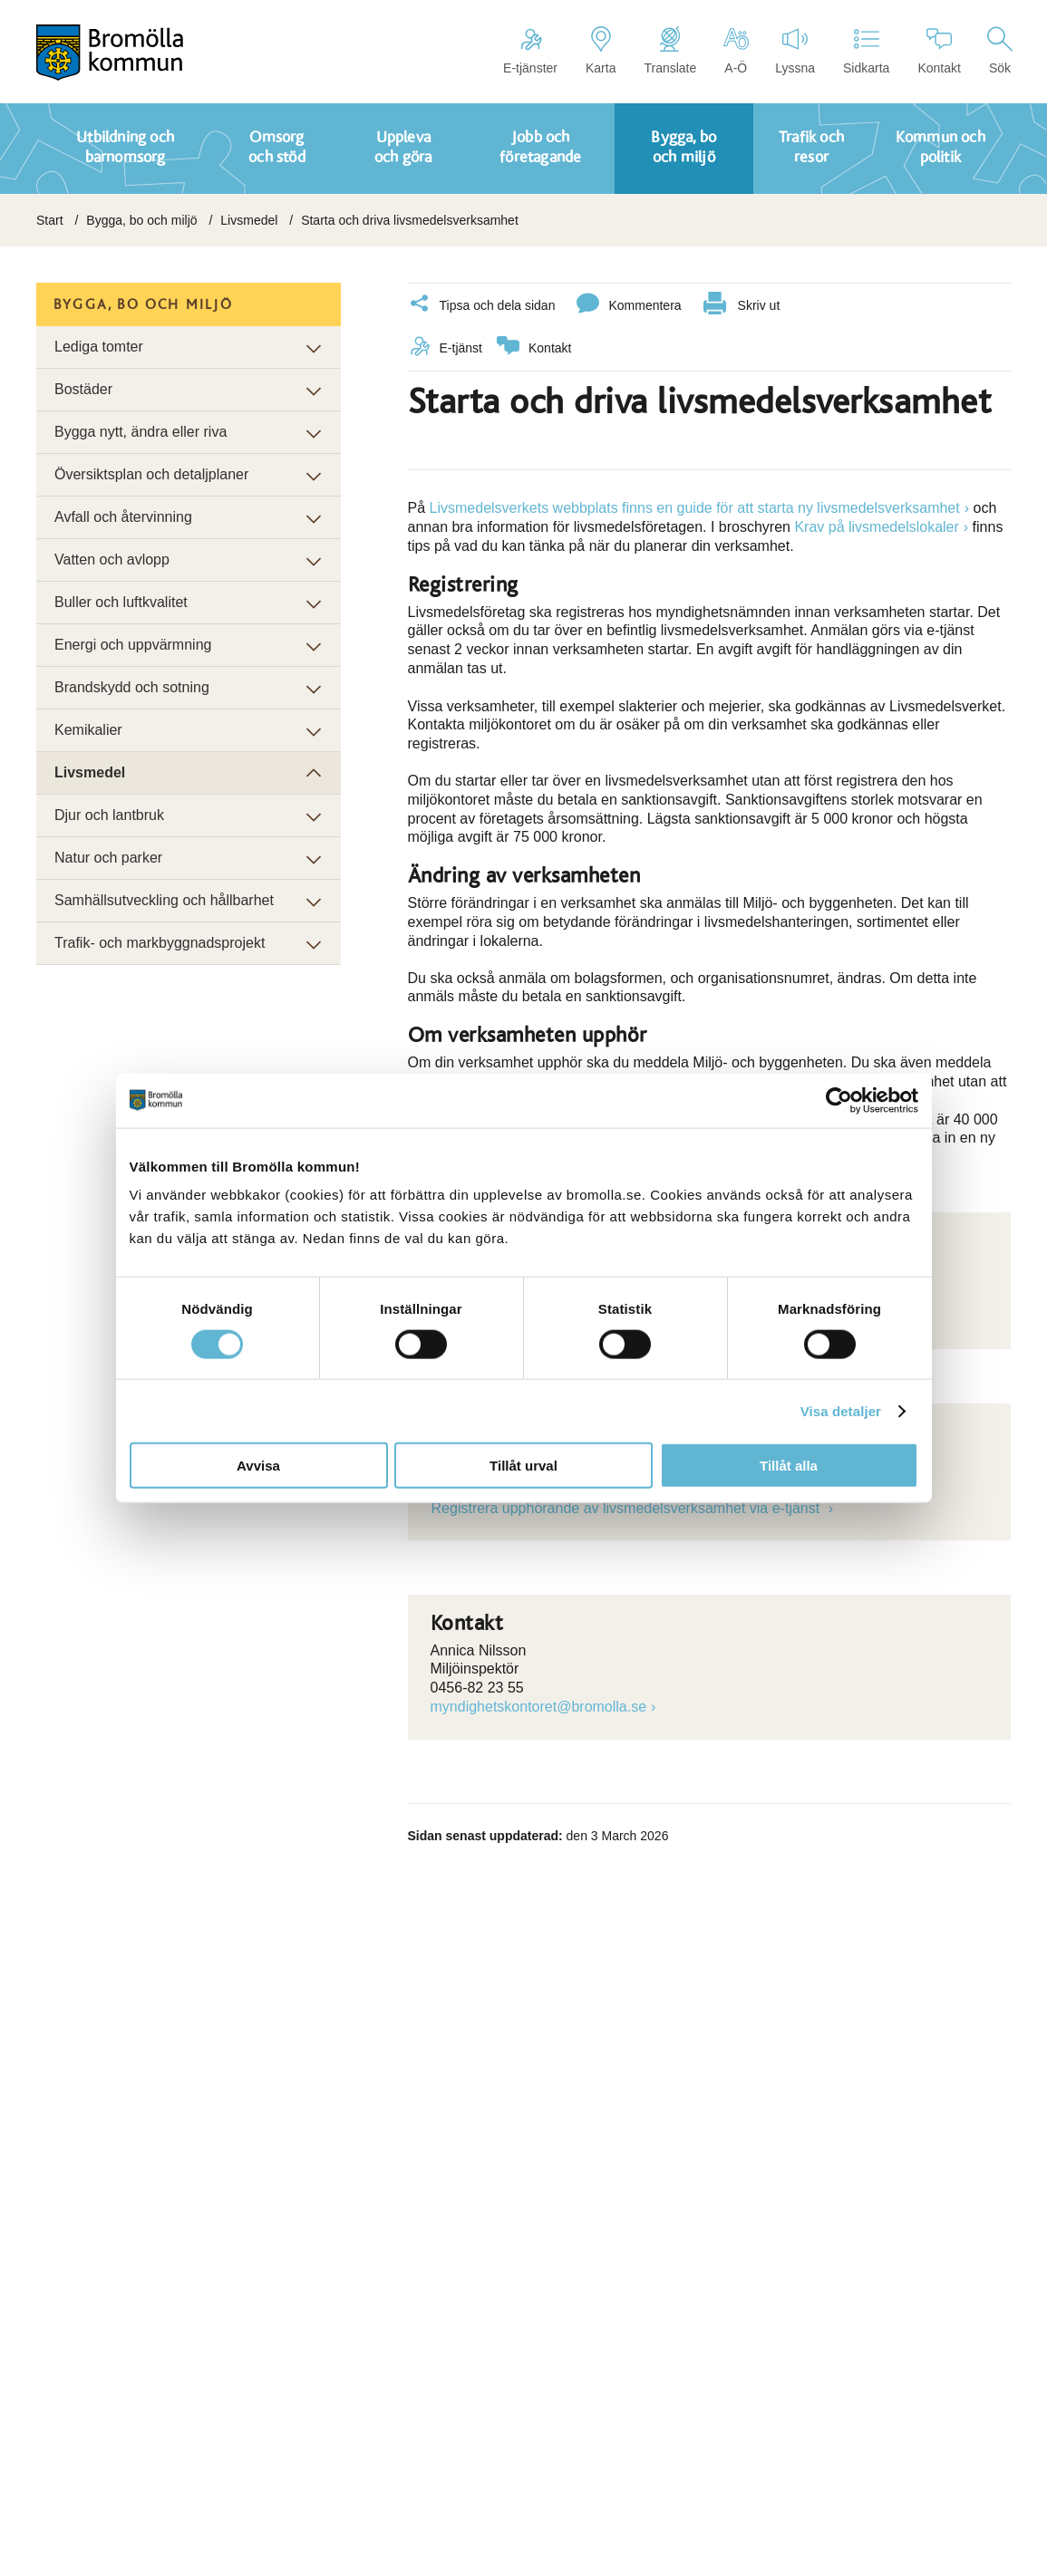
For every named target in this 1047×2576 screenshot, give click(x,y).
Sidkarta (866, 50)
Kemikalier (88, 730)
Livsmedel (248, 220)
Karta (601, 50)
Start (49, 220)
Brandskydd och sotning (131, 687)
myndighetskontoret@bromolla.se (539, 1705)
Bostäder (83, 389)
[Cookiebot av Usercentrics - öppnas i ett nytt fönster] (839, 1100)
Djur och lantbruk (109, 815)
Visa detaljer (840, 1410)
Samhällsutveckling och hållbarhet (164, 900)
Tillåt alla (789, 1465)
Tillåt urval (523, 1465)
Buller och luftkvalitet (121, 602)
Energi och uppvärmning (132, 644)
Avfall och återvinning (123, 517)
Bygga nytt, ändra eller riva (140, 431)
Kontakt (938, 50)
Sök (1000, 50)
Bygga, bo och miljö (141, 220)
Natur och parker (108, 857)
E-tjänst (445, 347)
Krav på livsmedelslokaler (876, 526)
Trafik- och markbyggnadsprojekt (159, 942)
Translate (670, 50)
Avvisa (258, 1465)
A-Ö (735, 50)
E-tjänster (530, 50)
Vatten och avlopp (112, 559)
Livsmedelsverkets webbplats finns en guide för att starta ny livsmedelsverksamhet (695, 507)
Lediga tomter (98, 346)
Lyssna (795, 50)
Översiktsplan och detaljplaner (151, 474)
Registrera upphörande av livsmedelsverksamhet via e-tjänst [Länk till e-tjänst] (627, 1507)
